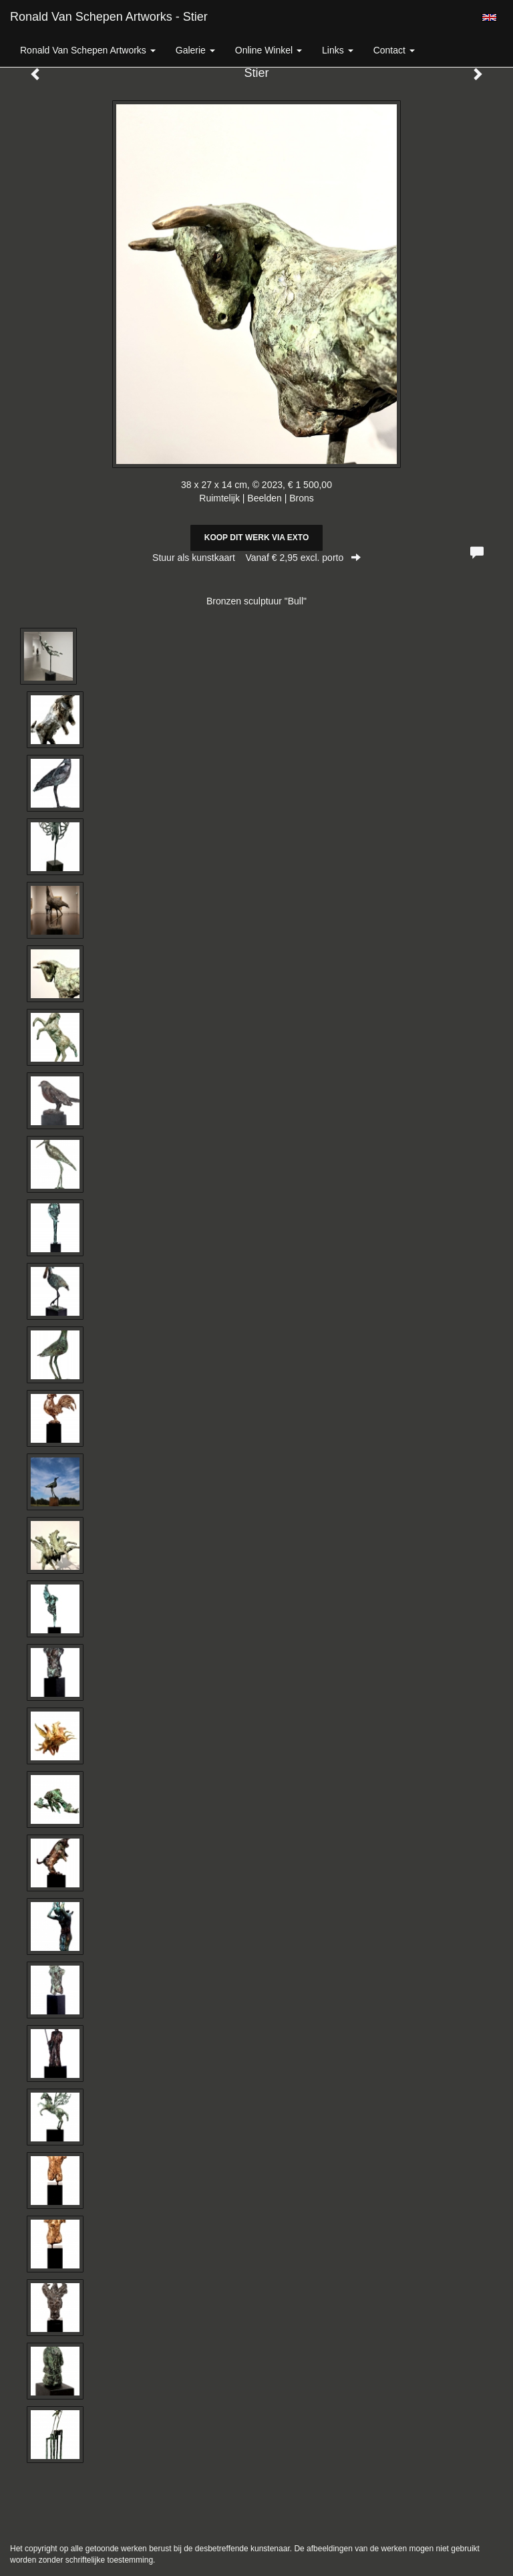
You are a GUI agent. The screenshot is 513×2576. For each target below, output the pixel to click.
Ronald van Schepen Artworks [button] (88, 50)
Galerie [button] (195, 50)
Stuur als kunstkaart (256, 557)
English (489, 17)
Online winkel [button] (268, 50)
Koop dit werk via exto (256, 537)
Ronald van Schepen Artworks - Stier (109, 16)
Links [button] (337, 50)
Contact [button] (394, 50)
